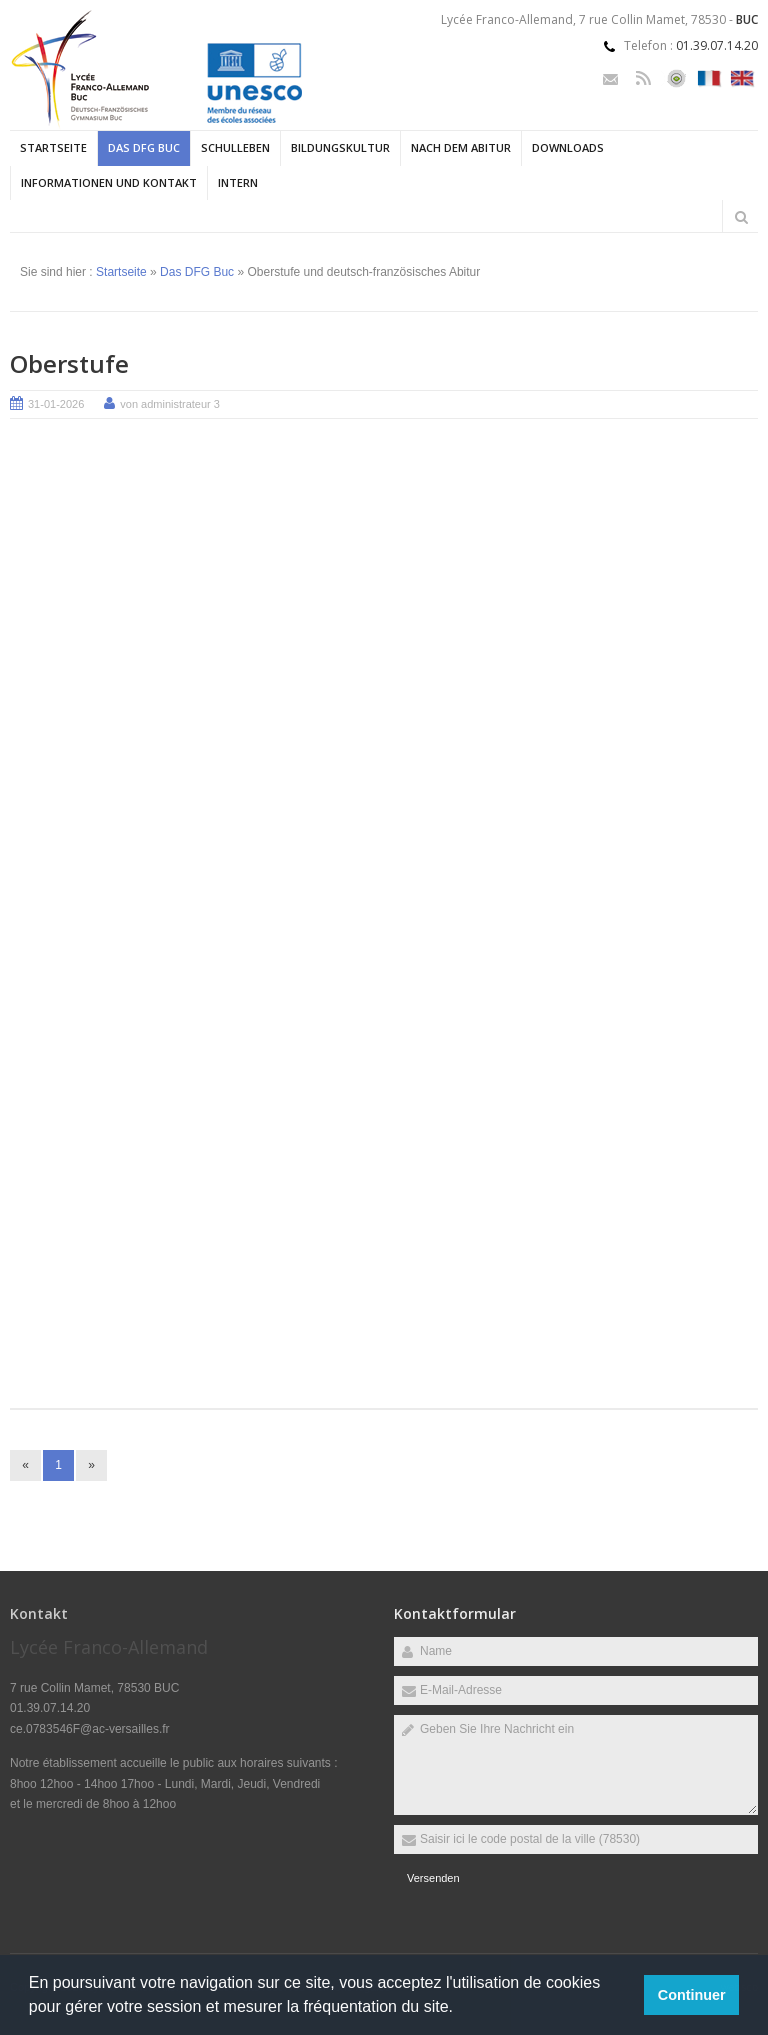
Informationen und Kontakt (109, 182)
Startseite (53, 147)
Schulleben (235, 147)
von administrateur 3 (170, 404)
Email (610, 78)
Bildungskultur (340, 147)
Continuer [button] (692, 1995)
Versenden (433, 1878)
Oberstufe (69, 363)
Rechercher (741, 217)
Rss (643, 78)
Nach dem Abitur (461, 147)
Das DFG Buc (144, 147)
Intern (238, 182)
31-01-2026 (56, 404)
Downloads (568, 147)
